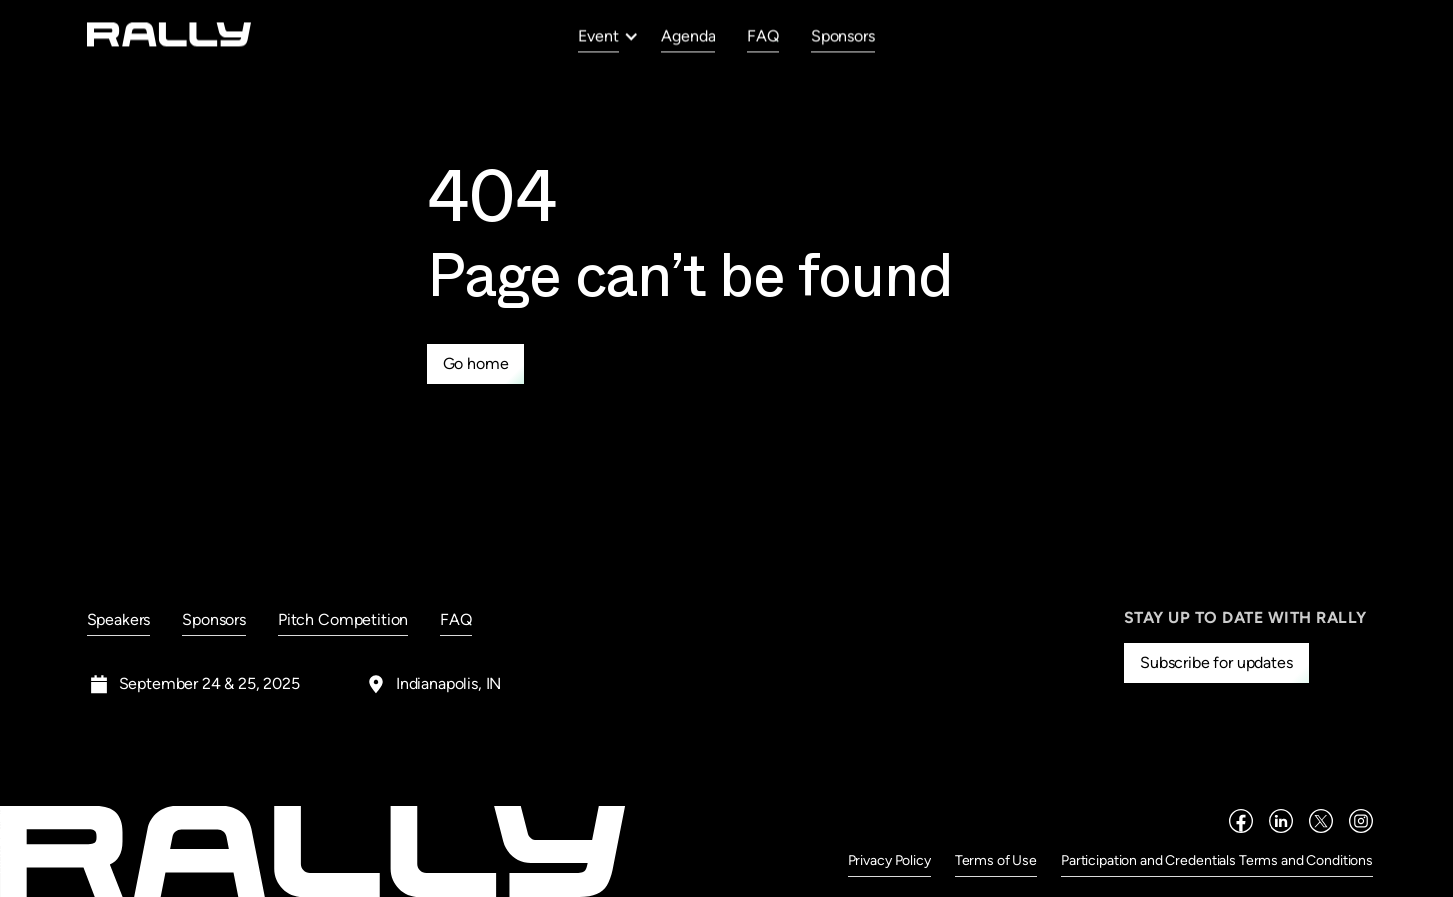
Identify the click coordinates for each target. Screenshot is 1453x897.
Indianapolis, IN (448, 683)
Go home (476, 363)
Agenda (688, 35)
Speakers (119, 619)
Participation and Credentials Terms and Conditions (1217, 860)
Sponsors (843, 35)
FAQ (763, 35)
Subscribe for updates (1216, 662)
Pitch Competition (343, 619)
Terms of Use (996, 860)
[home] (170, 34)
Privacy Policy (889, 860)
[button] (608, 36)
